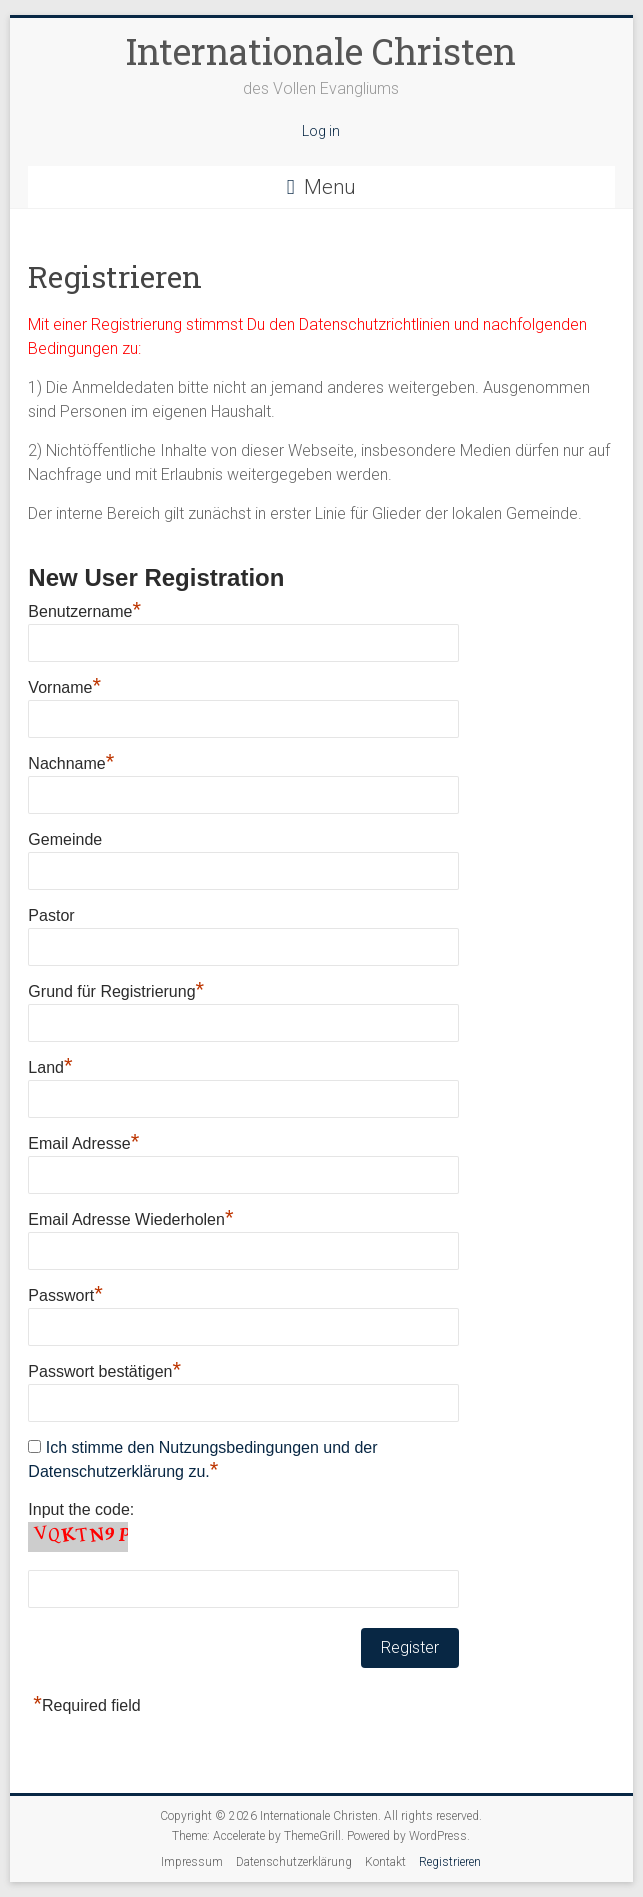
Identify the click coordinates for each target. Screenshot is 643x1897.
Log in (321, 131)
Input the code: (81, 1509)
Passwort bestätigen (104, 1369)
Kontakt (385, 1862)
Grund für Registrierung (116, 989)
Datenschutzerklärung (294, 1862)
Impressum (192, 1862)
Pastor (51, 915)
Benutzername (84, 609)
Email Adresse (83, 1141)
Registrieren (450, 1862)
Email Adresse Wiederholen (130, 1217)
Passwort (65, 1293)
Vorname (64, 685)
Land (50, 1065)
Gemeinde (65, 839)
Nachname (71, 761)
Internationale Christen (321, 51)
